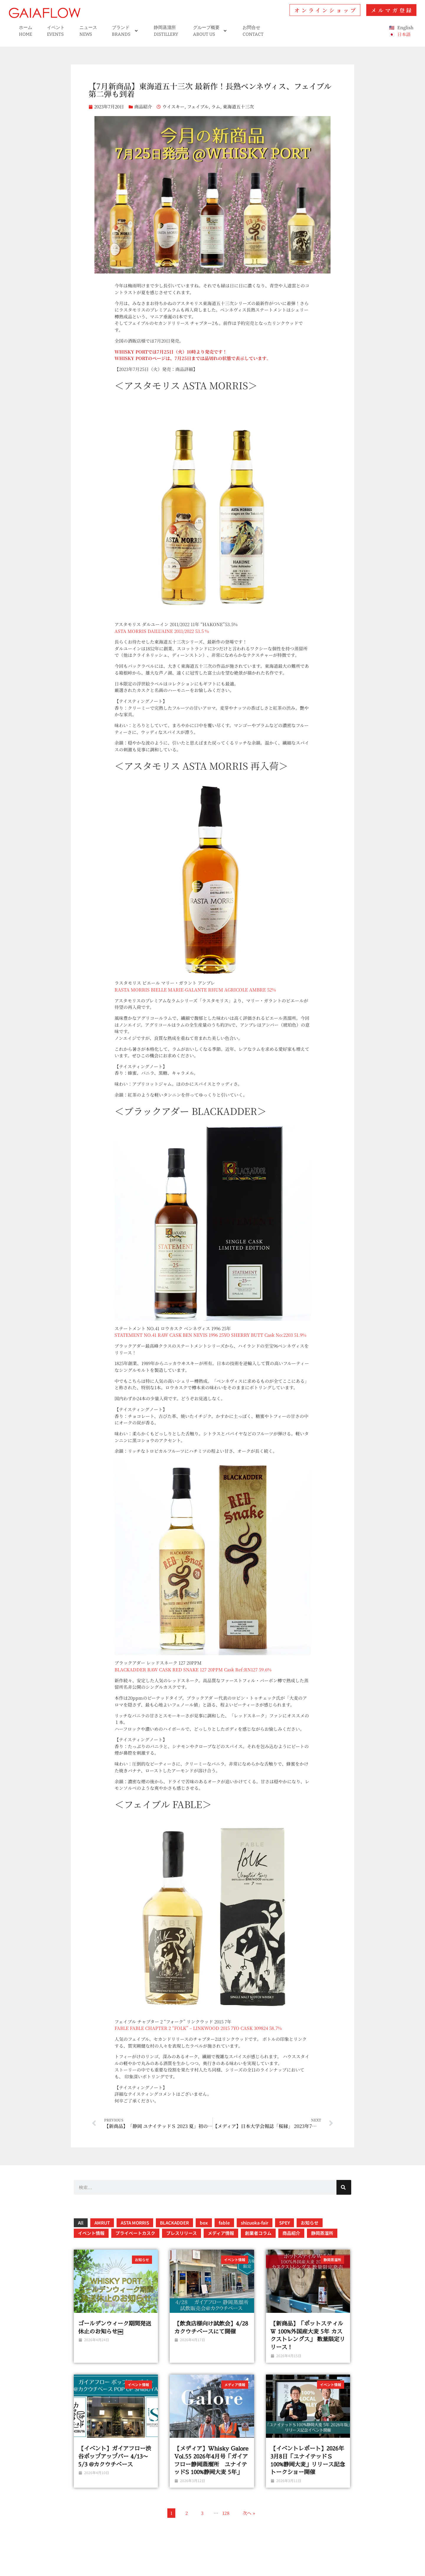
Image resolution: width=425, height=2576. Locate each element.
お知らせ (309, 2223)
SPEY (284, 2223)
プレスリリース (181, 2233)
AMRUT (102, 2223)
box (204, 2223)
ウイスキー (173, 106)
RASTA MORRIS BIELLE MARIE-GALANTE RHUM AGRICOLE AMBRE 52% (196, 989)
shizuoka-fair (254, 2223)
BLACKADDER (174, 2223)
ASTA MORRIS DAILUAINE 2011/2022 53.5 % (162, 631)
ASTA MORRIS (135, 2223)
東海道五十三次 (238, 106)
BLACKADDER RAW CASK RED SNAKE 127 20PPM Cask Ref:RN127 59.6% (194, 1669)
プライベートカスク (135, 2233)
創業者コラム (258, 2233)
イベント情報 (91, 2233)
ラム (215, 106)
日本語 (404, 34)
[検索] (343, 2187)
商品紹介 (143, 106)
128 (226, 2513)
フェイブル (198, 106)
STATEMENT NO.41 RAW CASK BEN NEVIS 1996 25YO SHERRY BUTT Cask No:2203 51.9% (211, 1335)
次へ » (249, 2513)
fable (224, 2223)
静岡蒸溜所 (322, 2233)
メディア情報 (221, 2233)
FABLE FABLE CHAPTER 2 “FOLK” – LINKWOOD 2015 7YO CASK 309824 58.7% (199, 2028)
